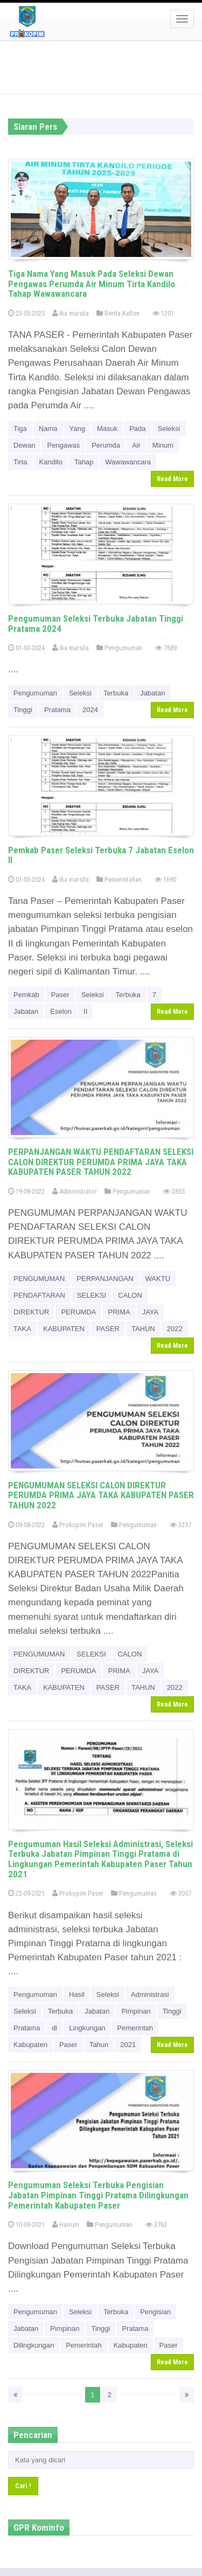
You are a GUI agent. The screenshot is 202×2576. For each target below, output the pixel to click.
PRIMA (119, 1312)
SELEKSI (91, 1295)
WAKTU (157, 1279)
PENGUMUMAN (39, 1279)
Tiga (20, 428)
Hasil (77, 1994)
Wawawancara (128, 462)
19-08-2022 (26, 1191)
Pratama (57, 710)
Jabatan (152, 693)
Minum (162, 445)
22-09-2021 (26, 1893)
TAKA (22, 1329)
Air (136, 445)
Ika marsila (70, 313)
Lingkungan (87, 2028)
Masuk (107, 428)
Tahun (98, 2045)
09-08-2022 (26, 1524)
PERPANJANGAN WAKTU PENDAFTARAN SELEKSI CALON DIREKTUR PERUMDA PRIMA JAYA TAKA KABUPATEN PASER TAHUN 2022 (100, 1161)
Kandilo (50, 462)
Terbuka (115, 693)
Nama (48, 428)
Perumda (106, 445)
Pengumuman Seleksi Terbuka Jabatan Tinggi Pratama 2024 (95, 623)
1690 (165, 879)
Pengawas (63, 445)
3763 (156, 2224)
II (85, 1011)
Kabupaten (30, 2045)
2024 (90, 710)
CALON (130, 1295)
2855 (174, 1191)
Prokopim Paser (77, 1524)
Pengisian (155, 2312)
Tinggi (22, 710)
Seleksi (169, 428)
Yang (77, 428)
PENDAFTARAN (39, 1295)
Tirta (20, 462)
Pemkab (26, 995)
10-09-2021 (26, 2224)
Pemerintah (135, 2028)
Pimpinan (135, 2011)
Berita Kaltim (118, 313)
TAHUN (143, 1329)
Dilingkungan (33, 2345)
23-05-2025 (26, 313)
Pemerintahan (119, 879)
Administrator (74, 1191)
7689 (166, 647)
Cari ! (23, 2486)
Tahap (83, 462)
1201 (163, 313)
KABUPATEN (64, 1329)
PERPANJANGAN (104, 1279)
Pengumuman (119, 647)
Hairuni (65, 2224)
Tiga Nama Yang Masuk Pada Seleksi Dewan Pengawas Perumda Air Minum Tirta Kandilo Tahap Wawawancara (91, 283)
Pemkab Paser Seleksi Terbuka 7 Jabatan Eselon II (101, 855)
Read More (172, 479)
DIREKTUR (31, 1312)
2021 (128, 2045)
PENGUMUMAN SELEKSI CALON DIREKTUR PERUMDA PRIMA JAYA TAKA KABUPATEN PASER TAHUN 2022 (101, 1495)
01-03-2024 (26, 647)
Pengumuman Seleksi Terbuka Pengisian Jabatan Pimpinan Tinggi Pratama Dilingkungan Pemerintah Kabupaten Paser (98, 2195)
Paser (60, 995)
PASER (108, 1329)
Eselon (61, 1011)
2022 (175, 1329)
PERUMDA (78, 1312)
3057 (180, 1893)
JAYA (150, 1312)
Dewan (24, 445)
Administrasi (150, 1994)
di (54, 2028)
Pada (137, 428)
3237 (180, 1524)
